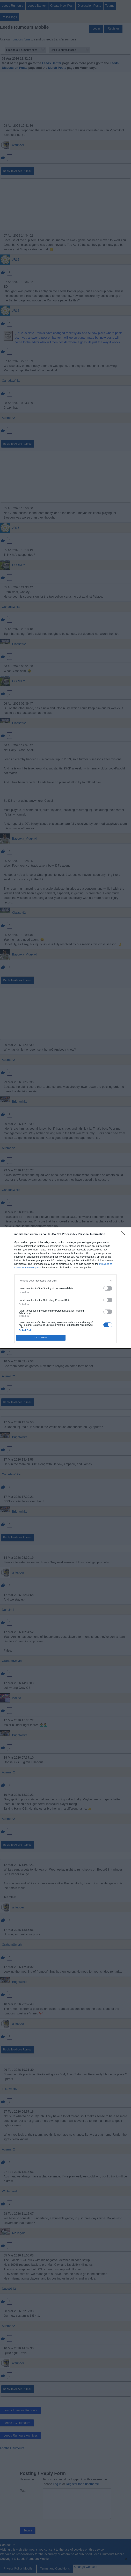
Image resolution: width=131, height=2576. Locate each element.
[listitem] (65, 1281)
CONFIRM (40, 1337)
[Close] (124, 1234)
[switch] (107, 1288)
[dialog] (65, 1288)
